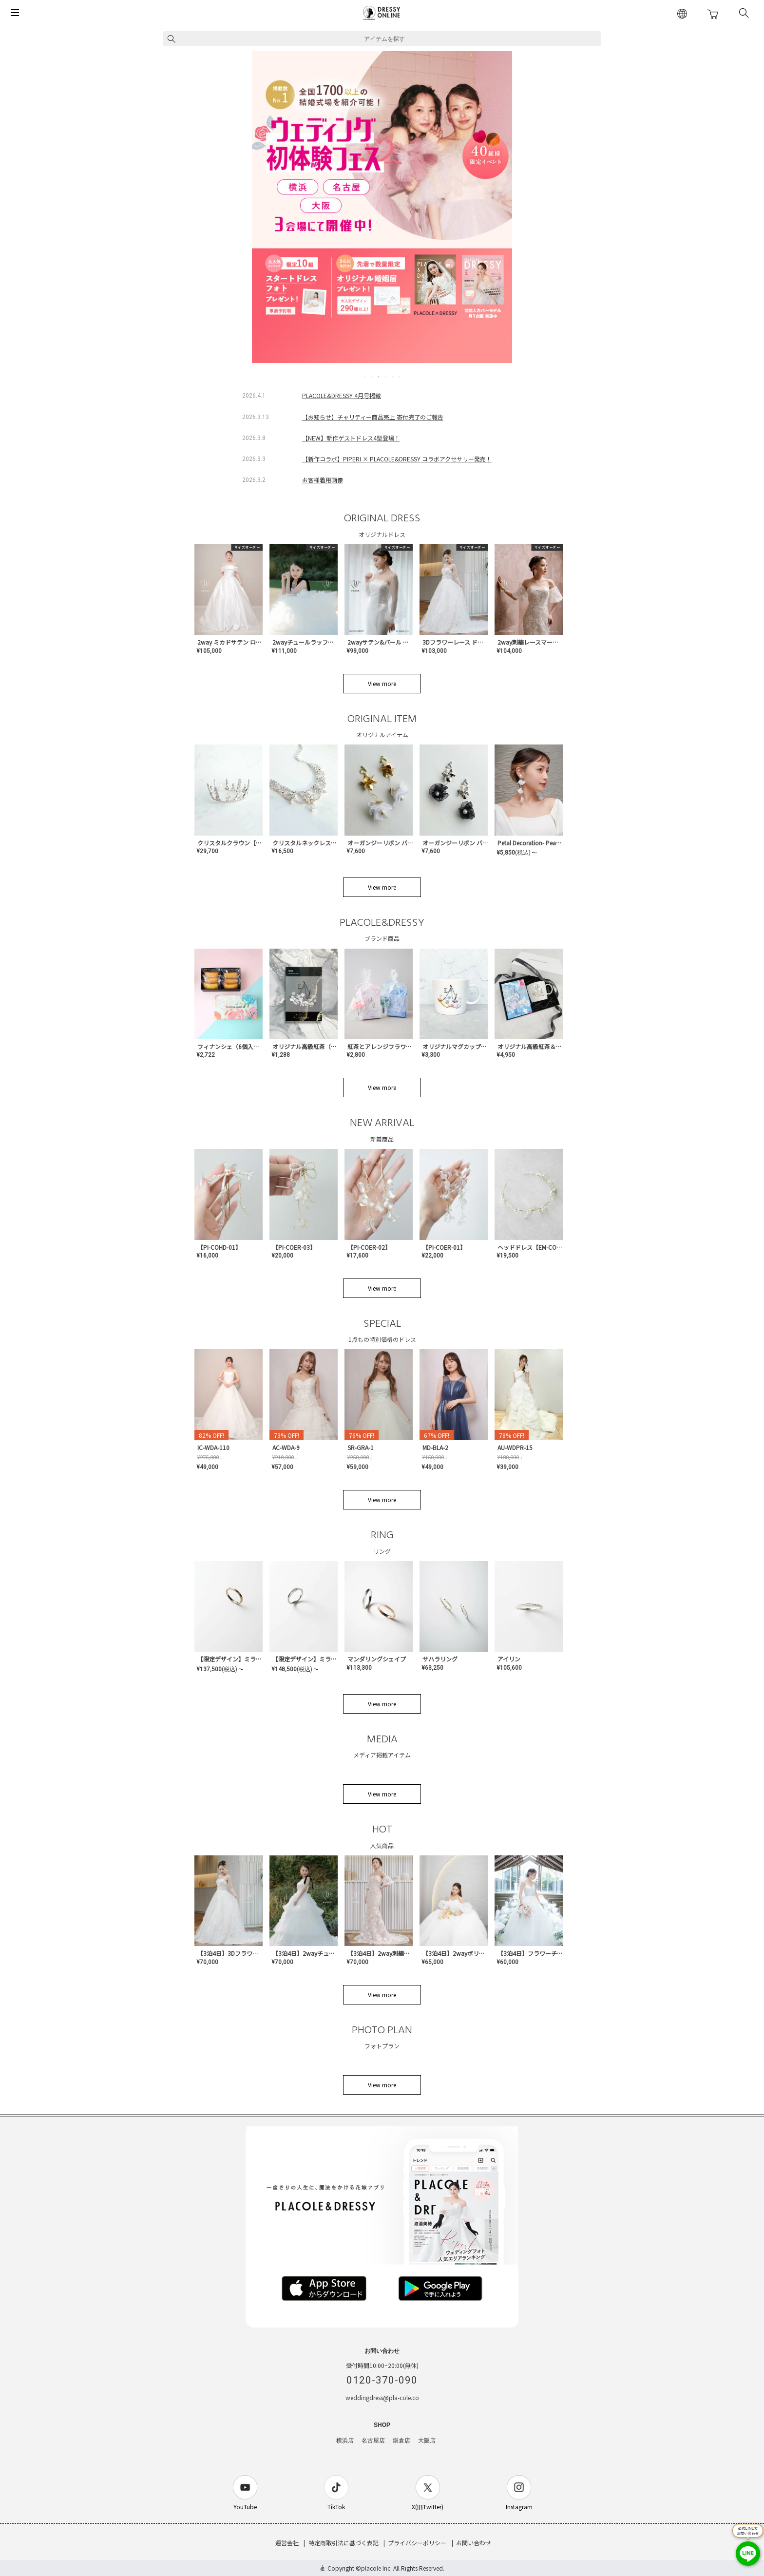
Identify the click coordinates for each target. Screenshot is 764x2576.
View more (382, 683)
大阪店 (427, 2440)
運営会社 (287, 2542)
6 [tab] (399, 376)
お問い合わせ (473, 2542)
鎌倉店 (401, 2440)
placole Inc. (376, 2568)
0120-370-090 (382, 2380)
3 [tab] (379, 376)
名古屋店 (373, 2440)
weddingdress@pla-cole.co (382, 2397)
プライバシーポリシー (417, 2542)
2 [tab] (372, 376)
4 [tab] (385, 376)
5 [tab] (392, 376)
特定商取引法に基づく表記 (343, 2542)
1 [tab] (365, 376)
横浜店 (345, 2440)
